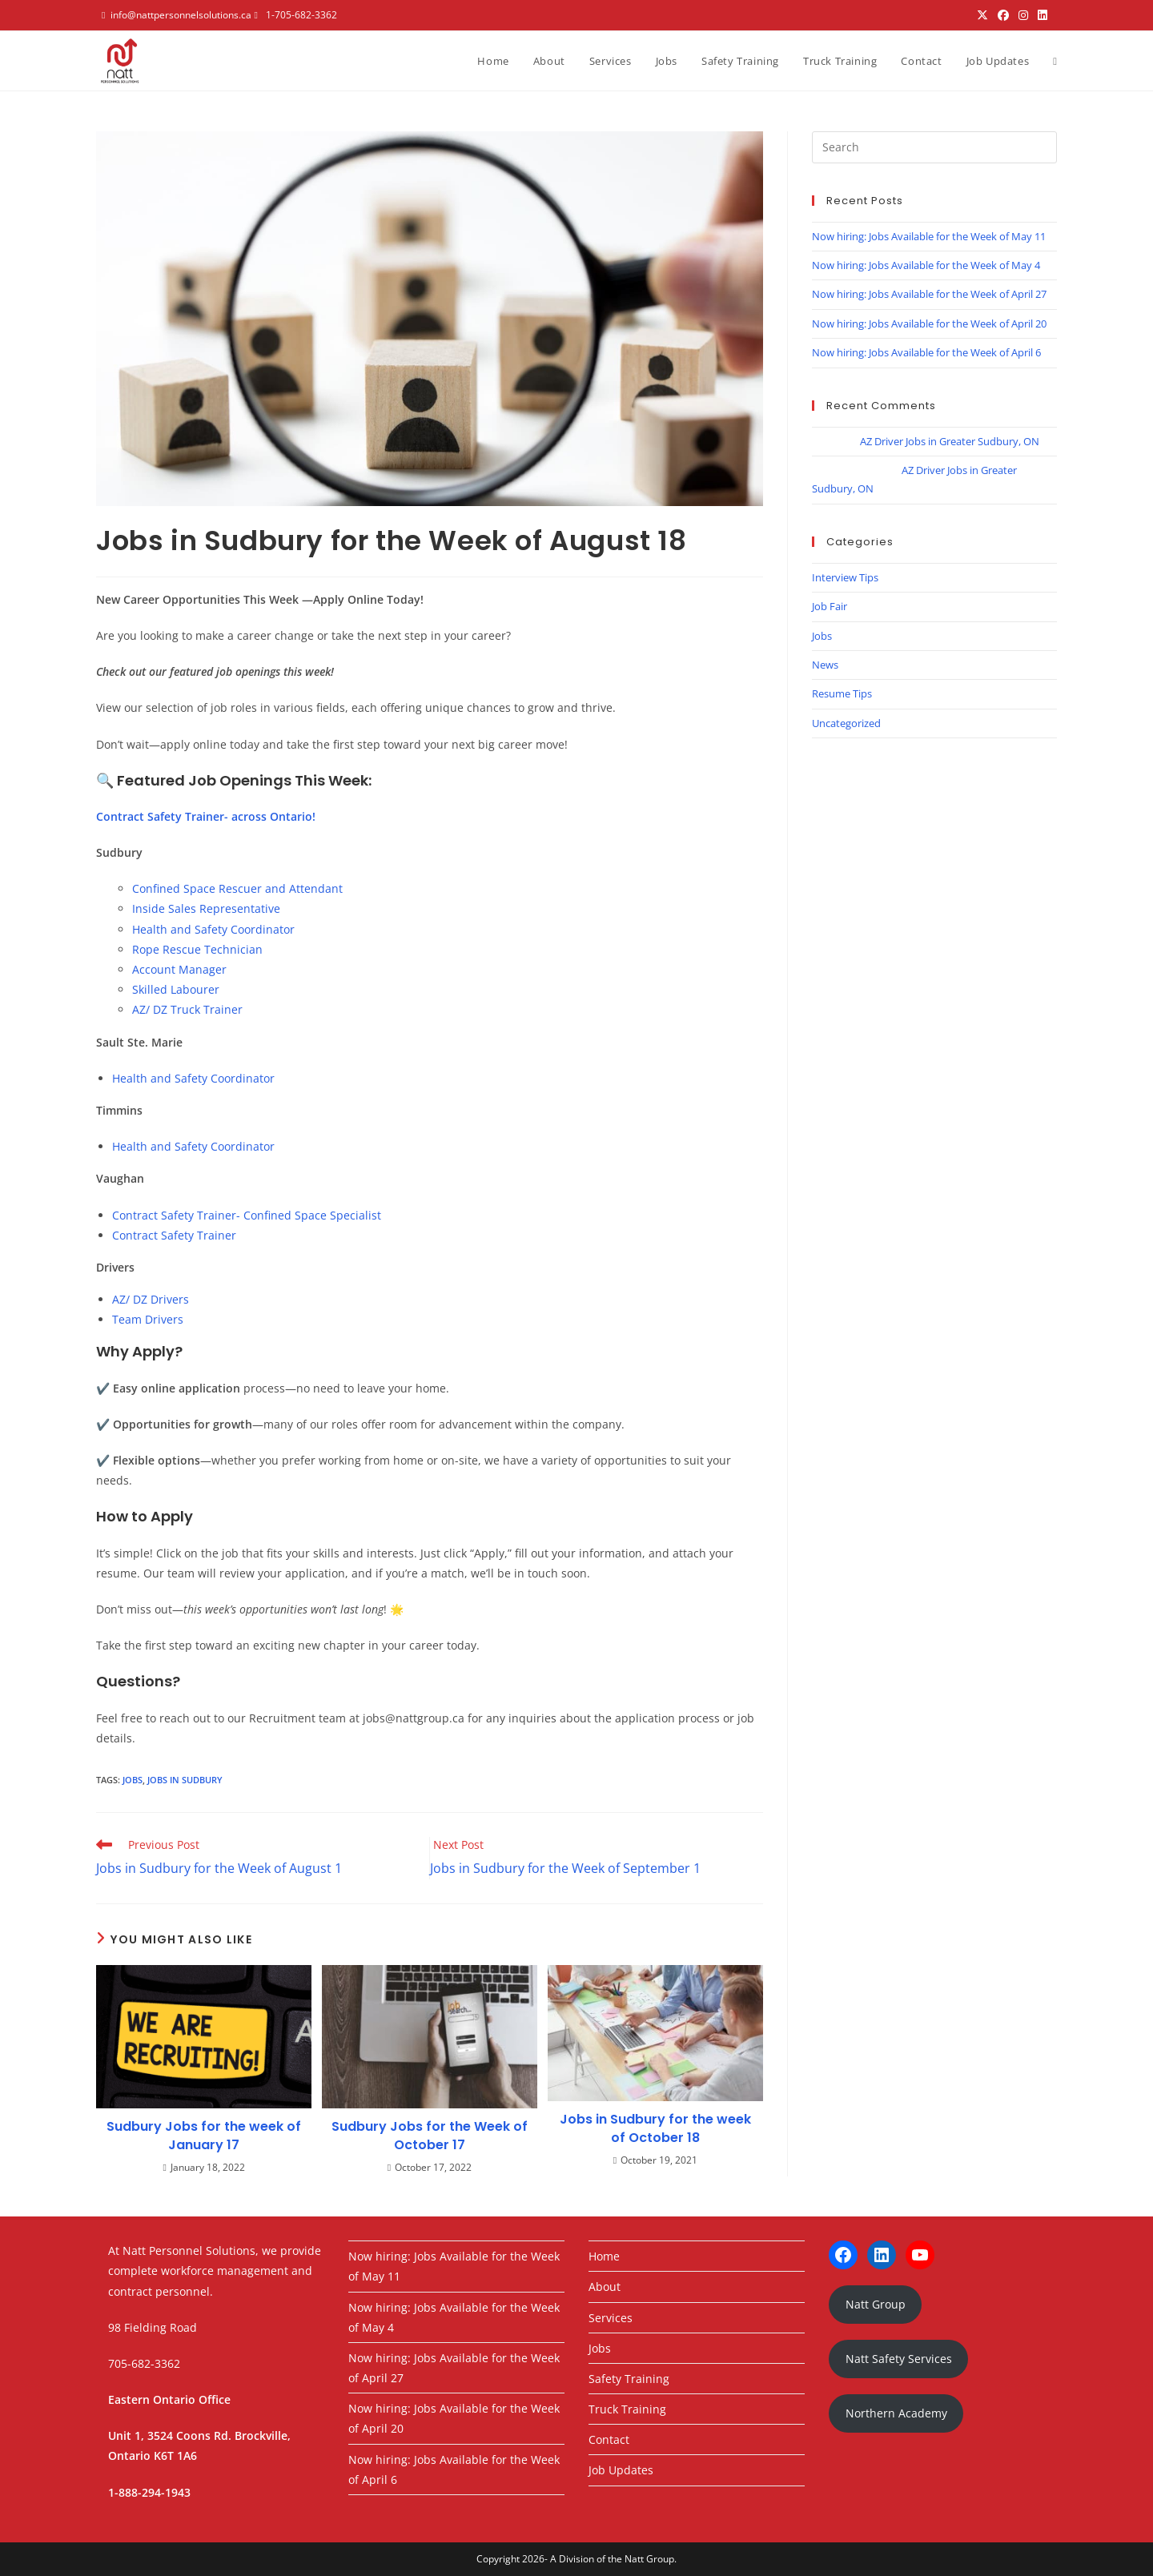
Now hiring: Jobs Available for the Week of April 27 (929, 294)
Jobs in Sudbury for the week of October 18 (655, 2128)
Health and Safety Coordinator (213, 929)
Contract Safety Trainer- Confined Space (221, 1215)
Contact (609, 2439)
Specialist (355, 1215)
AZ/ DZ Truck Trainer (187, 1009)
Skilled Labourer (175, 989)
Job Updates (621, 2470)
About (605, 2286)
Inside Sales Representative (206, 908)
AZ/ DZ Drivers (150, 1299)
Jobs (822, 636)
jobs (133, 1780)
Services (611, 2317)
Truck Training (627, 2409)
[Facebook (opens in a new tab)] (1003, 15)
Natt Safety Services (899, 2358)
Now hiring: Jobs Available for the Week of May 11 (929, 236)
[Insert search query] (934, 147)
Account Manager (179, 969)
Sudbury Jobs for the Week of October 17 (429, 2135)
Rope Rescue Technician (197, 949)
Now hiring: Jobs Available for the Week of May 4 (926, 265)
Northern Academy (896, 2413)
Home (604, 2256)
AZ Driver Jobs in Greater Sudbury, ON (949, 441)
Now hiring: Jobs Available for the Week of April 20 (929, 323)
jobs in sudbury (185, 1780)
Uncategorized (846, 723)
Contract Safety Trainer (174, 1235)
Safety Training (629, 2378)
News (825, 664)
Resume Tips (842, 693)
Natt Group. (651, 2559)
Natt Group (876, 2304)
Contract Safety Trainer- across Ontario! (205, 816)
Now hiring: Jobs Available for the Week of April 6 (926, 352)
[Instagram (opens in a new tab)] (1023, 15)
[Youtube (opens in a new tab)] (1054, 15)
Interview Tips (845, 577)
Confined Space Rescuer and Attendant (237, 888)
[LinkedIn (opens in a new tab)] (1042, 15)
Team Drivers (147, 1319)
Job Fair (829, 606)
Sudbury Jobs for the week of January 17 (203, 2135)
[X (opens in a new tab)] (982, 15)
